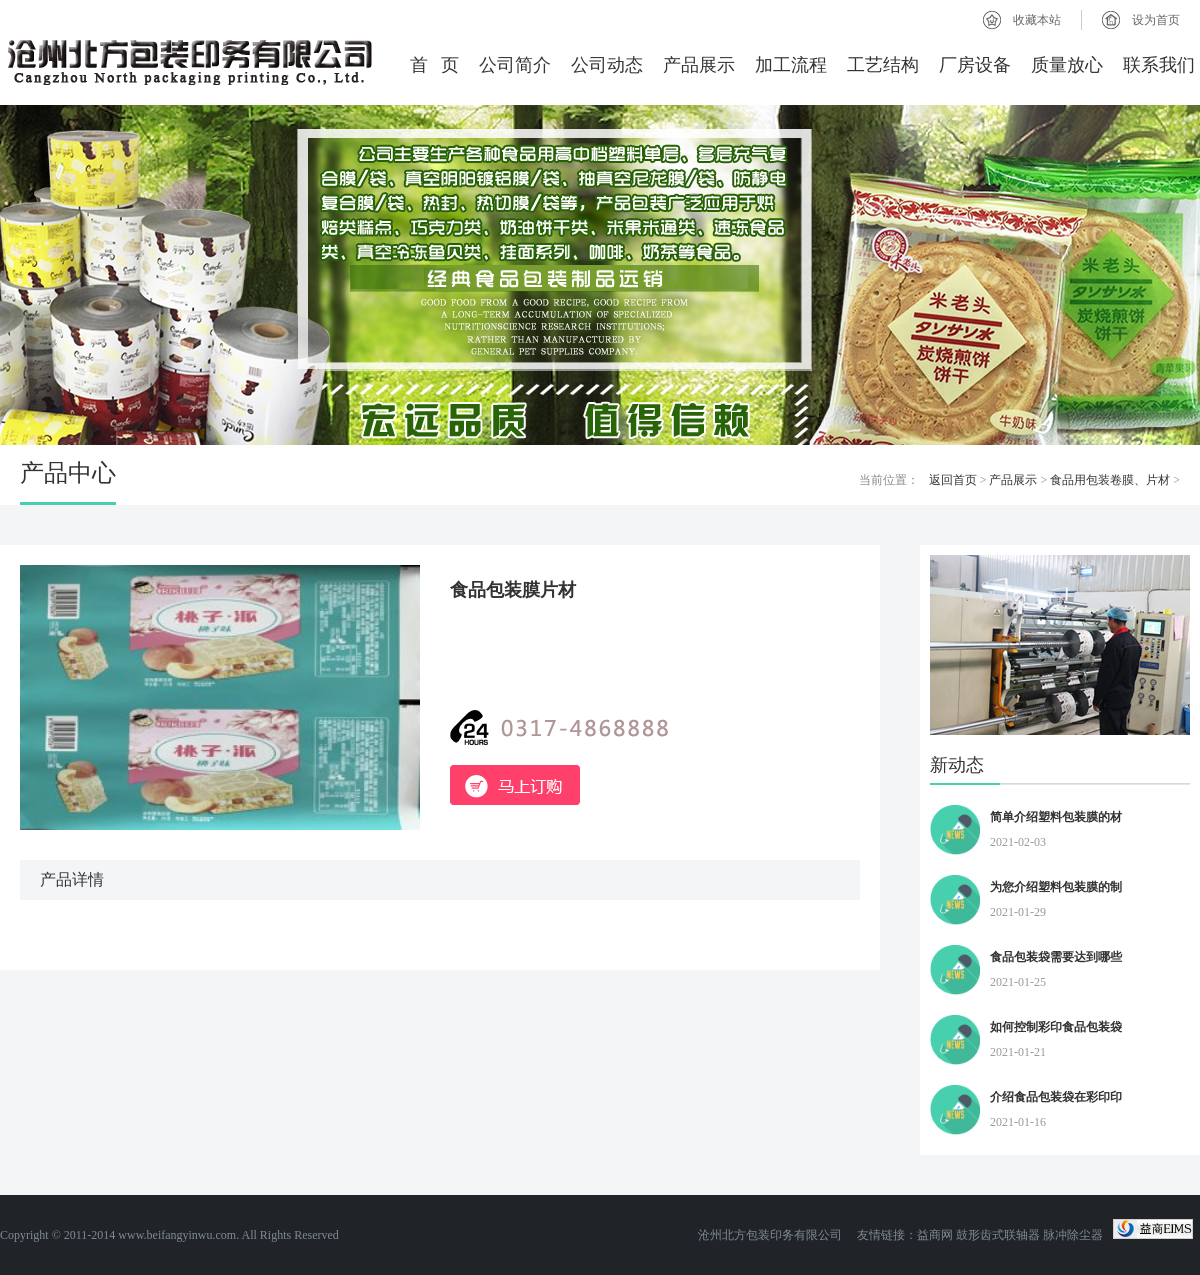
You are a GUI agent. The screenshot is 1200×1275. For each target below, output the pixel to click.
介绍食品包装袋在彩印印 (1056, 1097)
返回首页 (953, 480)
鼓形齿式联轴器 (998, 1235)
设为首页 (1156, 20)
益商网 (935, 1235)
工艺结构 (883, 65)
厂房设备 (975, 65)
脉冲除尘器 (1073, 1235)
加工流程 (791, 65)
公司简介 (515, 65)
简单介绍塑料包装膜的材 (1056, 817)
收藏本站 (1037, 20)
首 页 (435, 65)
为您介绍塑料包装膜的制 (1056, 887)
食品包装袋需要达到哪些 (1056, 957)
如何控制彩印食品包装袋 (1056, 1027)
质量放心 (1067, 65)
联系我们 (1159, 65)
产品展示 (699, 65)
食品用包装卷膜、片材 (1110, 480)
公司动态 (607, 65)
